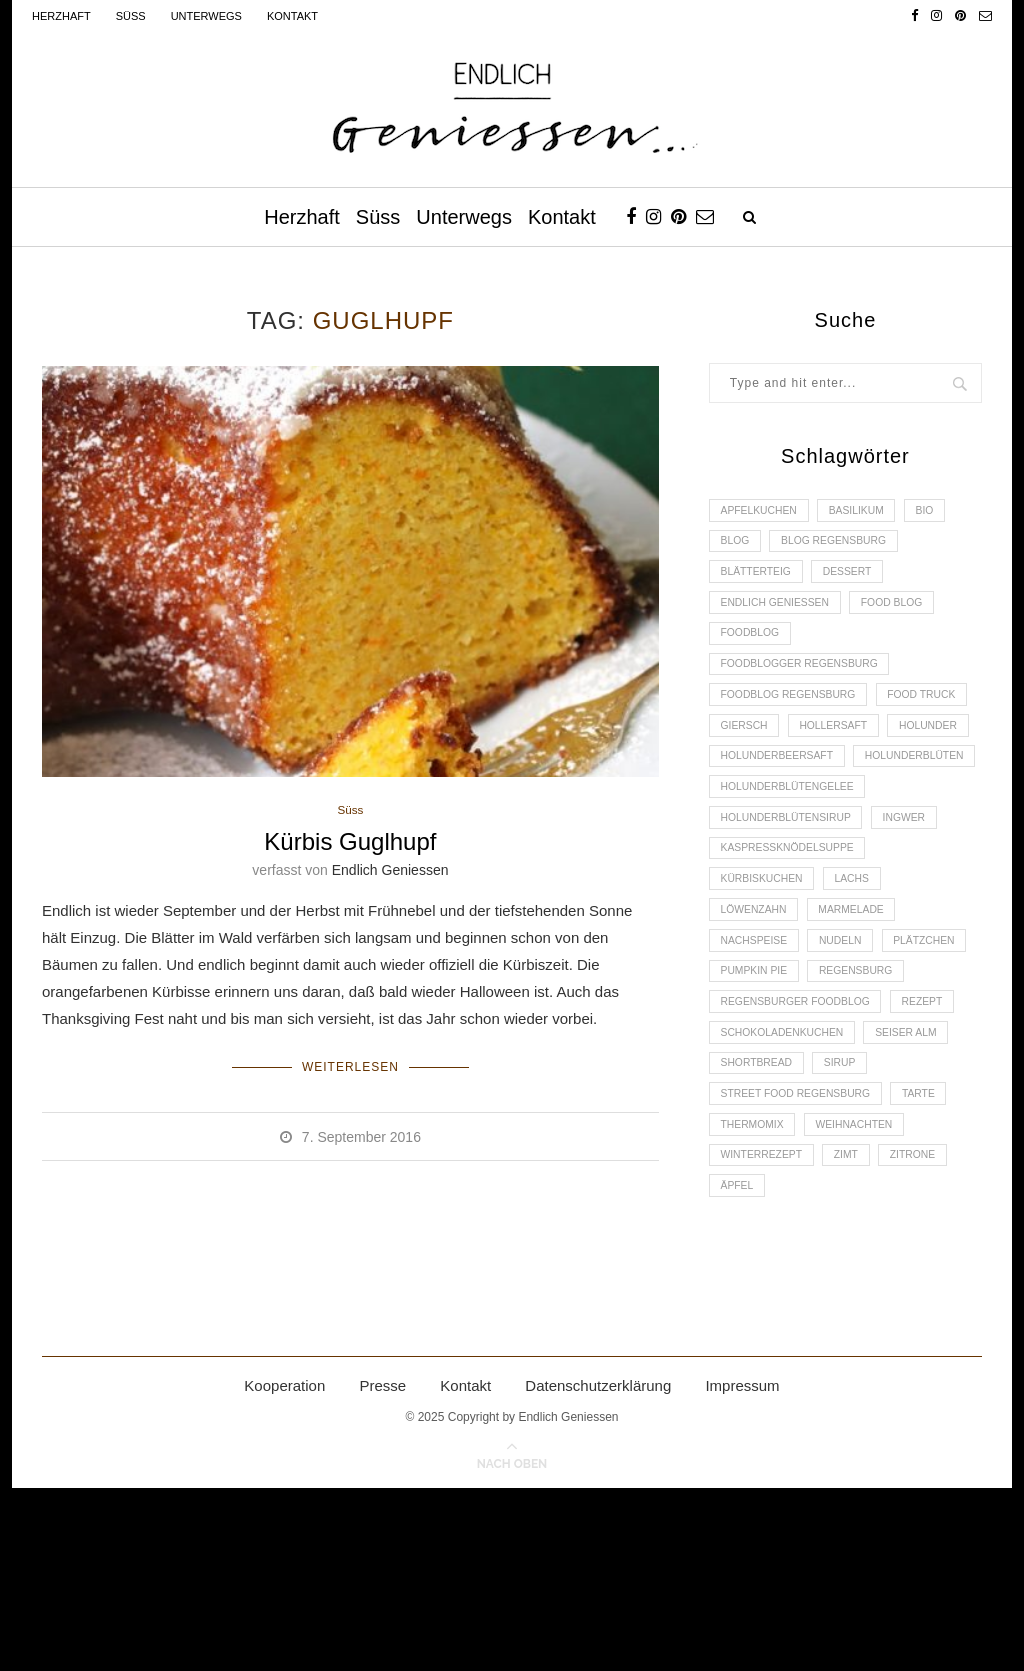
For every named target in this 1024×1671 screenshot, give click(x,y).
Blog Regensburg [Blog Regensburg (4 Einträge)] (844, 546)
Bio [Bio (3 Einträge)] (941, 512)
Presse (382, 1568)
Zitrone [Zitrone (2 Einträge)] (929, 1333)
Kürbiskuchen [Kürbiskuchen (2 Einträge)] (765, 991)
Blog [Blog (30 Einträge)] (737, 546)
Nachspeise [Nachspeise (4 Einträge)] (757, 1059)
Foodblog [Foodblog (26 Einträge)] (753, 649)
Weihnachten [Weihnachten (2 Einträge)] (865, 1298)
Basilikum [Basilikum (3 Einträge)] (867, 512)
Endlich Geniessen (390, 872)
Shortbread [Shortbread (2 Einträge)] (760, 1230)
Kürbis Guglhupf (350, 843)
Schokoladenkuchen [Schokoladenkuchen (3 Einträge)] (787, 1196)
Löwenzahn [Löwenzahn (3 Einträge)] (757, 1025)
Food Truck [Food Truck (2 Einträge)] (758, 751)
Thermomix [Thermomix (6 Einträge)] (755, 1298)
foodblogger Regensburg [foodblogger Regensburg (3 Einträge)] (805, 683)
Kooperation (284, 1568)
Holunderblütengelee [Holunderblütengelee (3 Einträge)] (793, 888)
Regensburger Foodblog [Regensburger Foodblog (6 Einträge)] (801, 1162)
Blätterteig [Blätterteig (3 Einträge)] (759, 580)
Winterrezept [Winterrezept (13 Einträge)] (765, 1333)
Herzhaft (61, 16)
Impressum (742, 1568)
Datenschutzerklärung (598, 1568)
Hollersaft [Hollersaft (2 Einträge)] (758, 786)
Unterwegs (206, 16)
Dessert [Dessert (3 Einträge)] (858, 580)
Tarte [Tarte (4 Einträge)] (933, 1264)
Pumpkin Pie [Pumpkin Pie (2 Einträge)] (857, 1093)
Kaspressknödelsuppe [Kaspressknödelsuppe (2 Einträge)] (793, 956)
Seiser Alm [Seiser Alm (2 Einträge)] (920, 1196)
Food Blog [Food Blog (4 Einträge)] (905, 615)
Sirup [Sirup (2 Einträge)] (850, 1230)
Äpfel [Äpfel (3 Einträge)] (739, 1367)
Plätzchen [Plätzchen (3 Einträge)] (754, 1093)
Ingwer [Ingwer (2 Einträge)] (918, 922)
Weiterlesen (350, 1066)
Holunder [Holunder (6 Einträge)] (860, 786)
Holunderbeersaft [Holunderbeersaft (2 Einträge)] (782, 820)
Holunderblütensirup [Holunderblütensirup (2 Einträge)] (791, 922)
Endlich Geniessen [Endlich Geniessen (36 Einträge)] (780, 615)
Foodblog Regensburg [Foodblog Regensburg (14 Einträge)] (794, 717)
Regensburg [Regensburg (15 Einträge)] (761, 1127)
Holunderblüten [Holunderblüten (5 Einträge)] (774, 854)
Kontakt (292, 16)
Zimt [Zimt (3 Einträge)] (857, 1333)
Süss (131, 16)
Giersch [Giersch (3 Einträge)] (855, 751)
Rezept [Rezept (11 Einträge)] (937, 1162)
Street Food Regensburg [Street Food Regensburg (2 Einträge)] (801, 1264)
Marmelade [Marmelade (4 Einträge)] (862, 1025)
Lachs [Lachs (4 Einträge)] (862, 991)
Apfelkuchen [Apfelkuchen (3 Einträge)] (762, 512)
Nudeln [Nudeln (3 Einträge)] (850, 1059)
